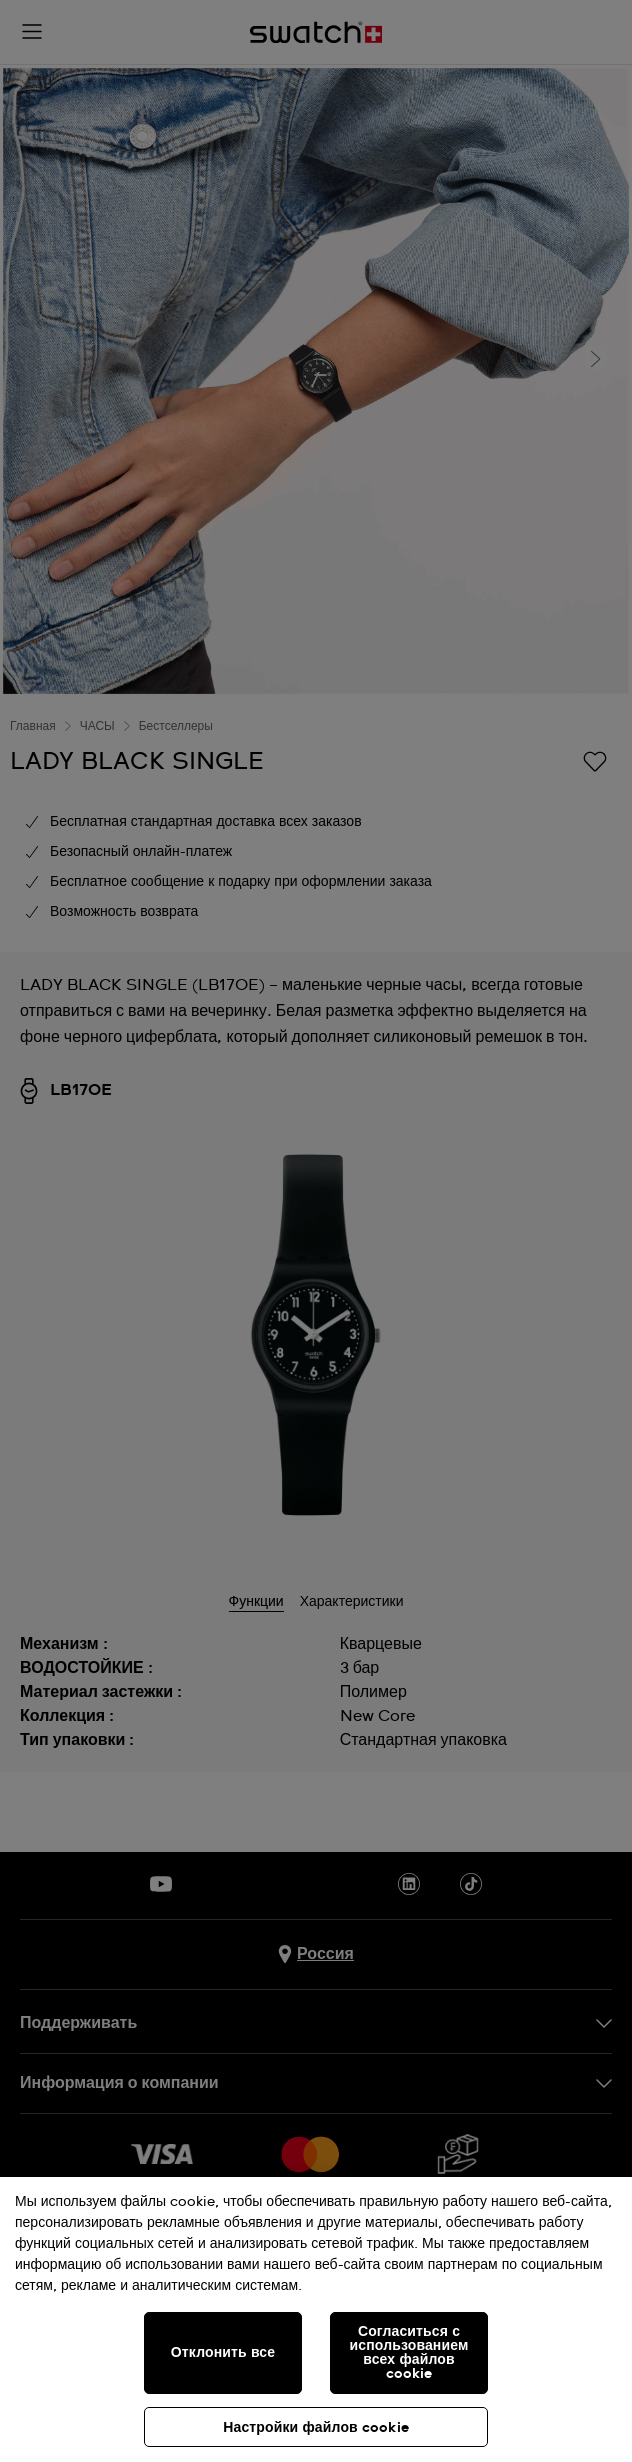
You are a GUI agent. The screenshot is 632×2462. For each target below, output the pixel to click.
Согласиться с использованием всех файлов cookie (409, 2353)
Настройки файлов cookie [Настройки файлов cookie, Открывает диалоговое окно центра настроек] (316, 2428)
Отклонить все (223, 2353)
